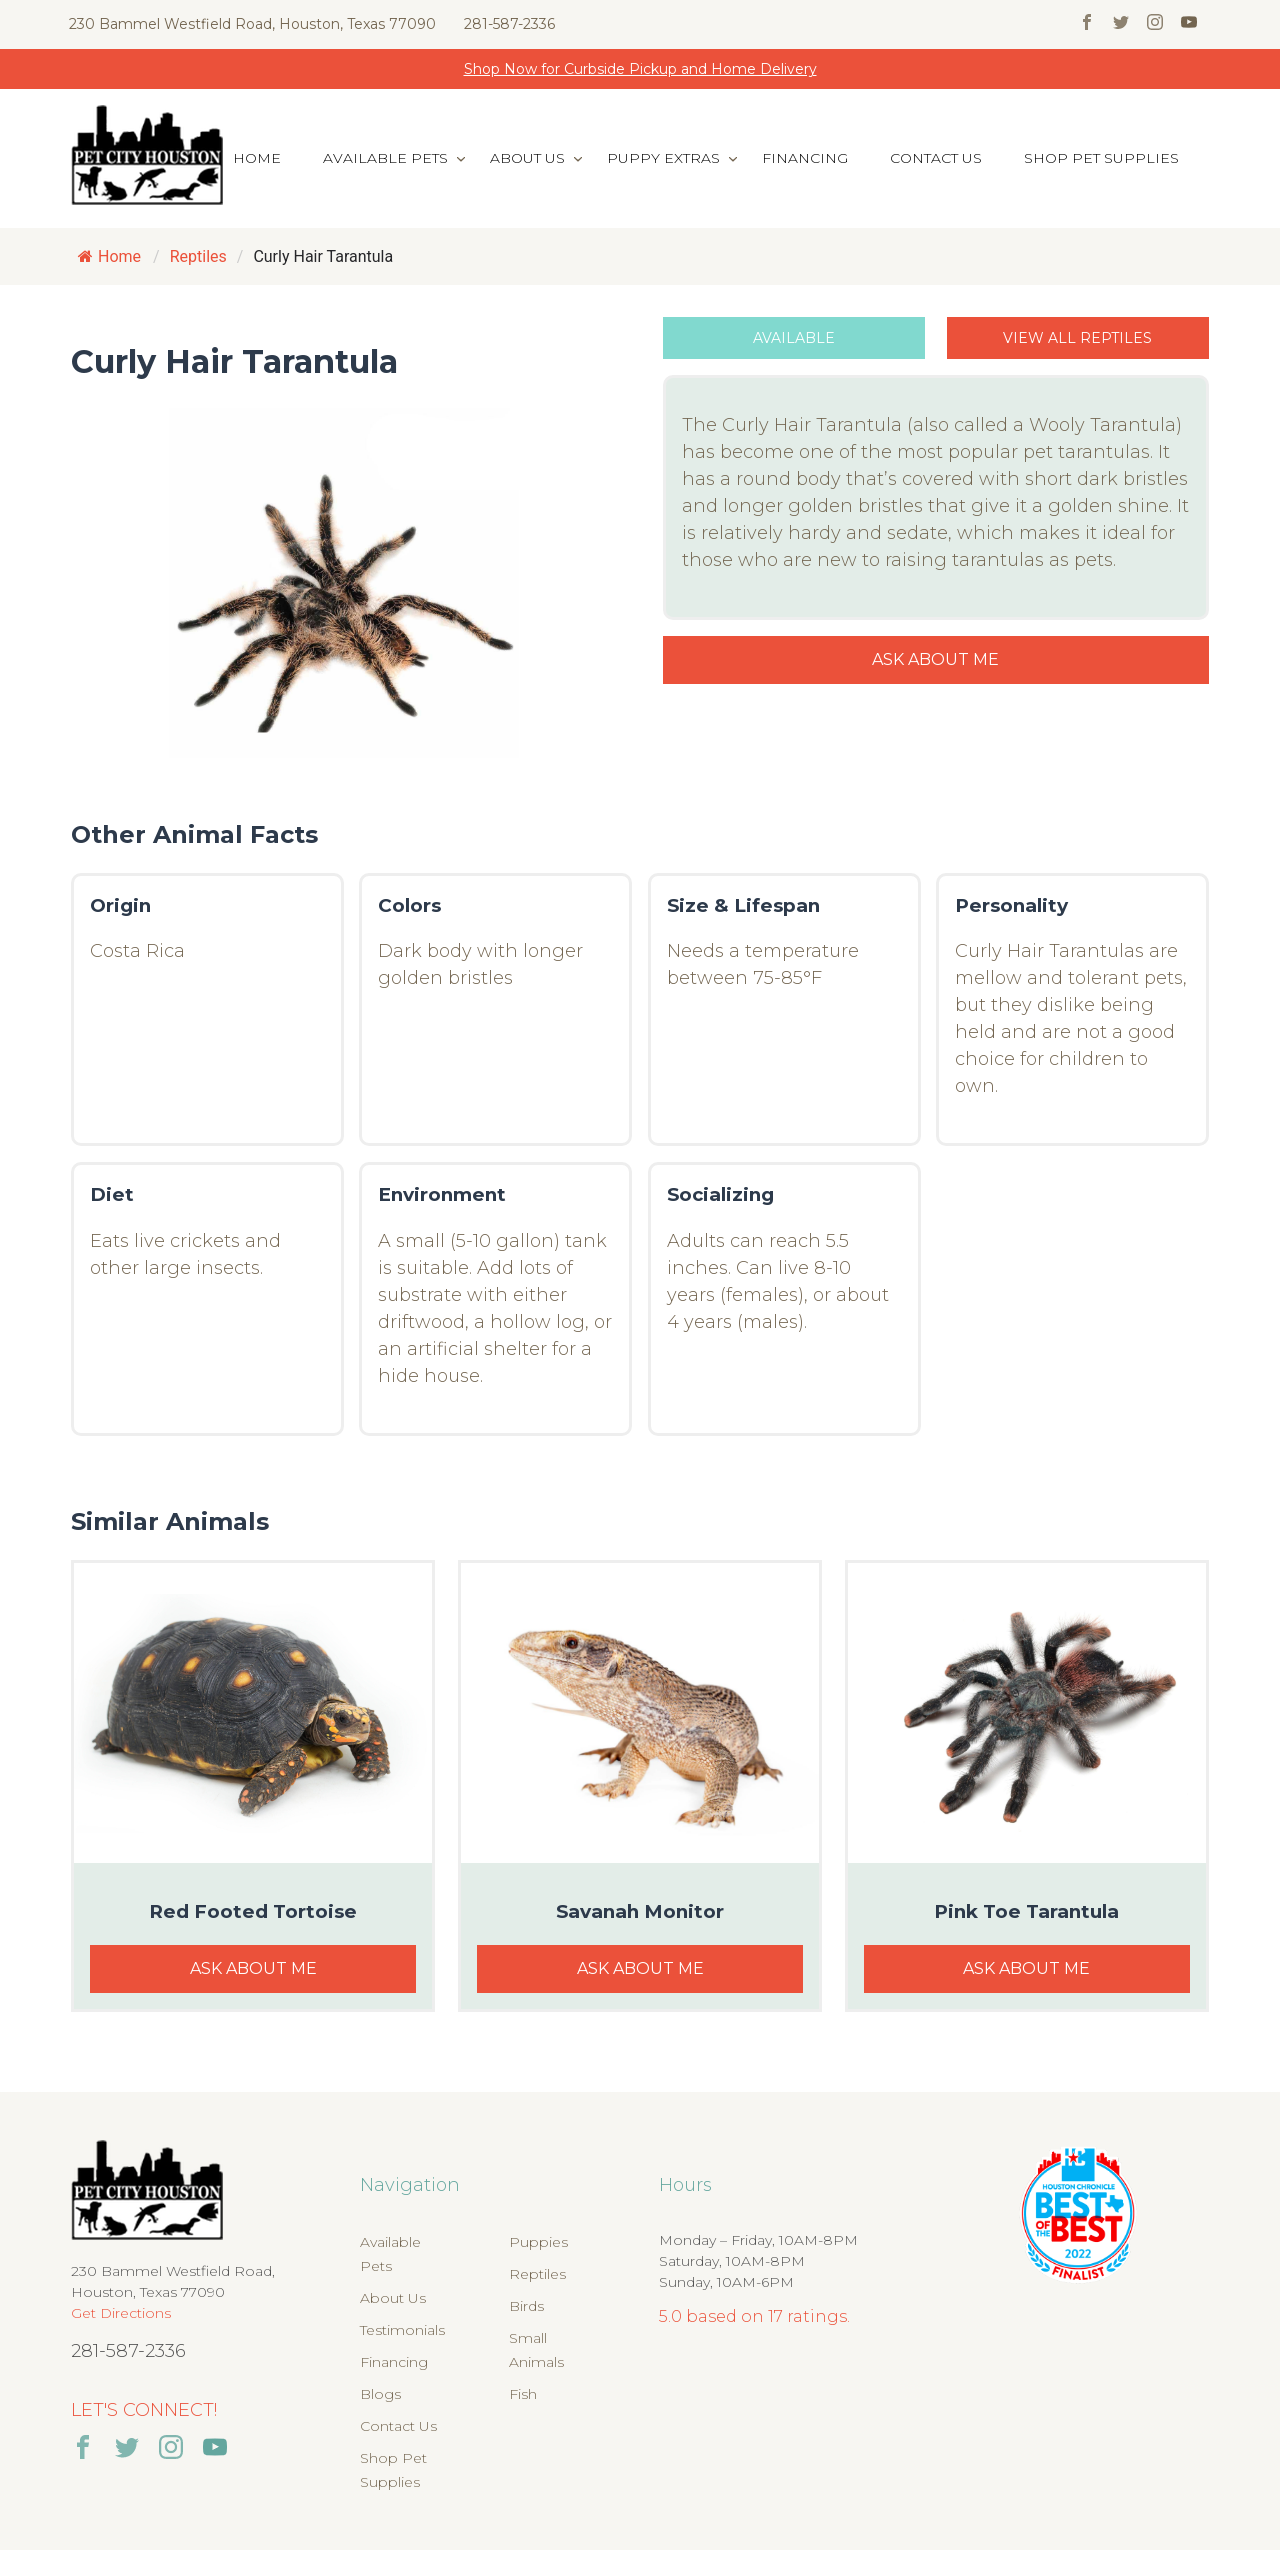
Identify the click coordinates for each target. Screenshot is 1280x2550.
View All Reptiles (1077, 338)
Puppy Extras (663, 158)
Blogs (380, 2394)
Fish (523, 2394)
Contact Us (936, 158)
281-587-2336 (509, 24)
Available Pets (385, 158)
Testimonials (402, 2330)
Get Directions (121, 2313)
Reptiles (537, 2274)
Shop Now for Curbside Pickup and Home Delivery (640, 69)
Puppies (538, 2242)
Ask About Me (935, 659)
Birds (526, 2306)
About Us (527, 158)
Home (257, 158)
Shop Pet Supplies (1101, 158)
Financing (805, 158)
